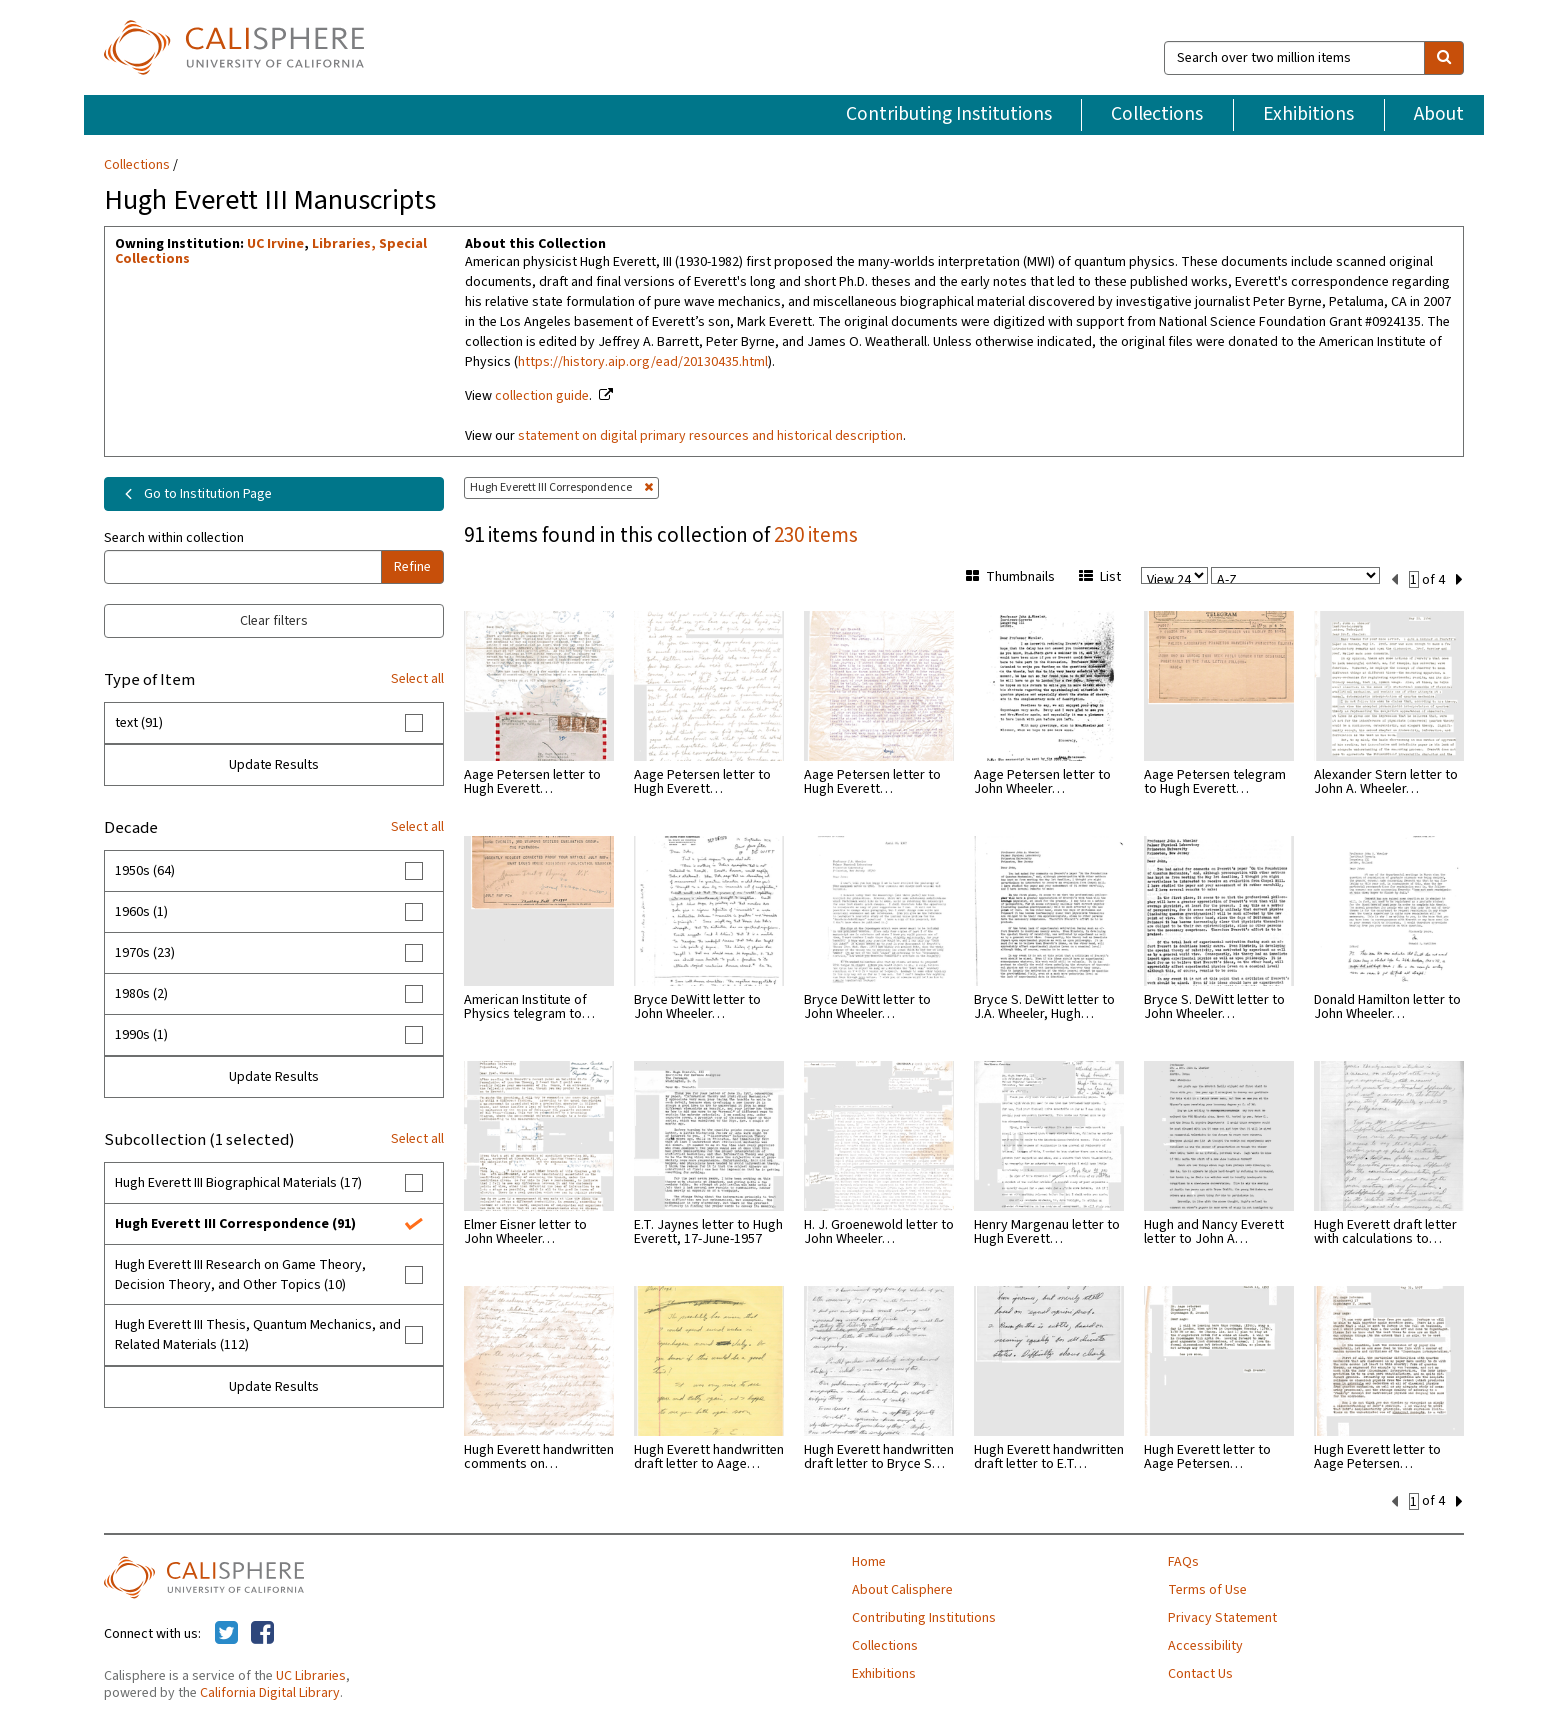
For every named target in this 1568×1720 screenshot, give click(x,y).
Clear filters (274, 621)
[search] (1444, 58)
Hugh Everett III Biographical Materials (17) (238, 1183)
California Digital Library (270, 1691)
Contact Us (1200, 1672)
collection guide (542, 396)
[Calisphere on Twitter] (226, 1632)
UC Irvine (275, 244)
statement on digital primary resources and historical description (710, 436)
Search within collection (174, 538)
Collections (1157, 114)
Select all (417, 679)
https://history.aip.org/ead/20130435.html (643, 362)
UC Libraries (311, 1674)
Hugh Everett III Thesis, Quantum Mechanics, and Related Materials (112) (258, 1335)
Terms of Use (1207, 1588)
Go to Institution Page (194, 494)
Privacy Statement (1222, 1616)
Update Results (274, 765)
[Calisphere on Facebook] (262, 1632)
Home (869, 1560)
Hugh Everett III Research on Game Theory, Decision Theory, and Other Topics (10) (240, 1275)
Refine (412, 567)
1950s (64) (145, 871)
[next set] (1459, 578)
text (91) (139, 723)
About (1439, 114)
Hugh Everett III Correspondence (561, 487)
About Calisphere (902, 1588)
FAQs (1183, 1560)
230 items (816, 535)
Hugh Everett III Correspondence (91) (235, 1224)
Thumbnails (1010, 577)
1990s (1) (141, 1035)
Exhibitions (1308, 114)
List (1100, 577)
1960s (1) (141, 912)
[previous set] (1394, 578)
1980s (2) (141, 994)
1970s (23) (145, 953)
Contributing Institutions (949, 114)
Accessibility (1205, 1644)
